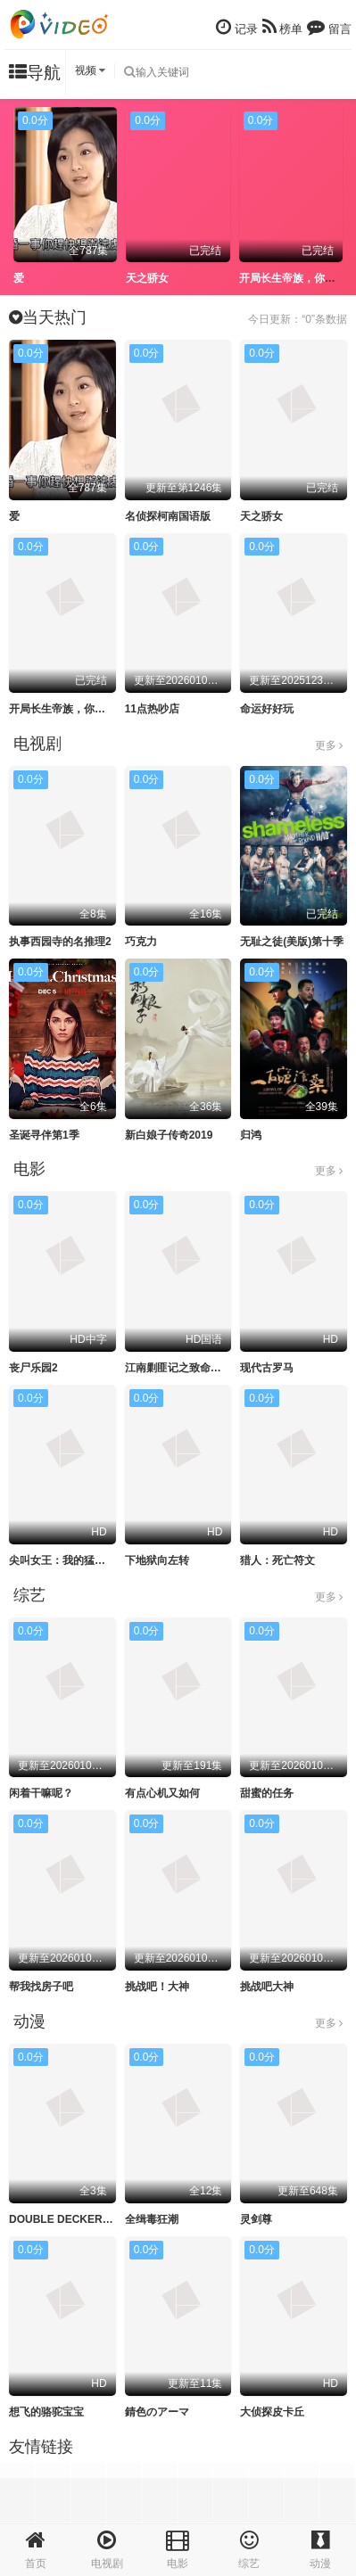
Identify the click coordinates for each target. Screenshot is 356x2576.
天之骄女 (147, 278)
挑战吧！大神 (157, 1986)
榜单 (282, 27)
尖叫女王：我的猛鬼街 (62, 1560)
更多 (329, 745)
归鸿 (250, 1135)
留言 (329, 27)
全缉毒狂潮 (151, 2219)
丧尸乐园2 (33, 1368)
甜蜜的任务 (267, 1793)
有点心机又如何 (162, 1793)
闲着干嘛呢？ (41, 1793)
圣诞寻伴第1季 (44, 1135)
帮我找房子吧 (41, 1986)
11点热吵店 (152, 709)
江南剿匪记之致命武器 (178, 1368)
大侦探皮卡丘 (272, 2412)
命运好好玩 (267, 709)
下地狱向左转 (157, 1560)
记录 (237, 27)
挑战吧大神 (267, 1986)
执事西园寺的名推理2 (60, 941)
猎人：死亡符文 (277, 1560)
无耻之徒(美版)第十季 (292, 941)
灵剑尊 (256, 2219)
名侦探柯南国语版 (168, 516)
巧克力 (141, 941)
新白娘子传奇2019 (169, 1135)
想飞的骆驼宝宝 (46, 2412)
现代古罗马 (267, 1368)
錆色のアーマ (157, 2412)
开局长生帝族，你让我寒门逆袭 (84, 709)
